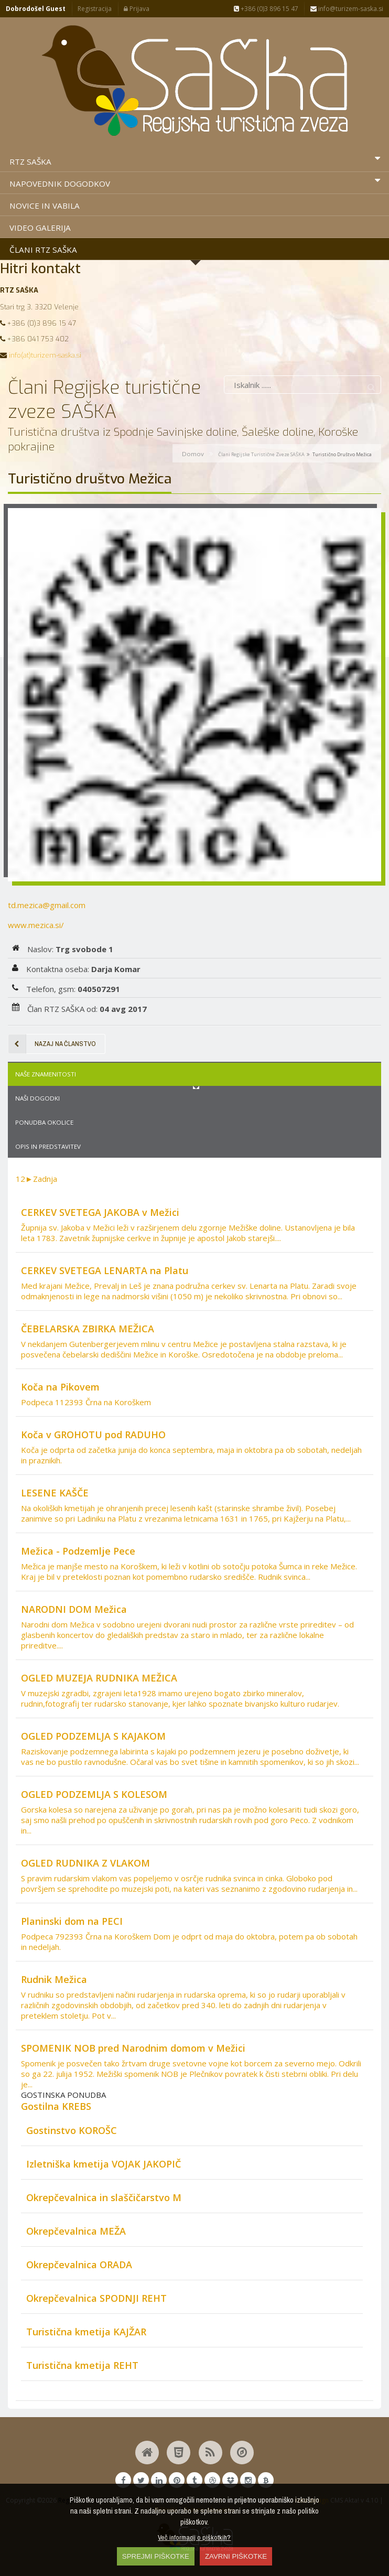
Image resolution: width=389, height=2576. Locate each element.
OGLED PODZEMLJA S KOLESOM (94, 1794)
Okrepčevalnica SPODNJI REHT (96, 2298)
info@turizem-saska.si (346, 8)
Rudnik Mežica (54, 1979)
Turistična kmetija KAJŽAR (86, 2331)
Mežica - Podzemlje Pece (78, 1551)
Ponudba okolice (44, 1122)
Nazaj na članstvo (52, 1044)
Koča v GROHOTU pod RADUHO (93, 1434)
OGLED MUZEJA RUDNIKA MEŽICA (99, 1678)
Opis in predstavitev (48, 1146)
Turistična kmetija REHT (82, 2365)
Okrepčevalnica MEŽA (76, 2231)
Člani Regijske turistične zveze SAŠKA (261, 454)
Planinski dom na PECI (72, 1921)
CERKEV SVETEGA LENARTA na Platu (104, 1270)
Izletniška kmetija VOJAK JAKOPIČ (103, 2164)
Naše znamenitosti (45, 1074)
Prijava (136, 8)
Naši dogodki (37, 1098)
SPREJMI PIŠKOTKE (155, 2556)
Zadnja (45, 1178)
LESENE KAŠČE (55, 1492)
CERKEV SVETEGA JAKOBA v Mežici (100, 1212)
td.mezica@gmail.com (46, 905)
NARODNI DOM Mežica (74, 1609)
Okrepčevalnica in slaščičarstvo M (103, 2197)
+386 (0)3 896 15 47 (266, 8)
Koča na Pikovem (60, 1387)
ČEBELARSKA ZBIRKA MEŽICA (87, 1328)
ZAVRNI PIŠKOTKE (236, 2556)
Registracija (95, 8)
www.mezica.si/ (36, 925)
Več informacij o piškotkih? (194, 2537)
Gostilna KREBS (56, 2106)
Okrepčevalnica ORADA (79, 2264)
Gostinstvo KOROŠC (71, 2130)
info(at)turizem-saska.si (45, 355)
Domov (193, 454)
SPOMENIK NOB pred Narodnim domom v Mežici (133, 2048)
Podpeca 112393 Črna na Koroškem (86, 1402)
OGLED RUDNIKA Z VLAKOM (85, 1863)
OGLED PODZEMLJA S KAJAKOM (93, 1736)
